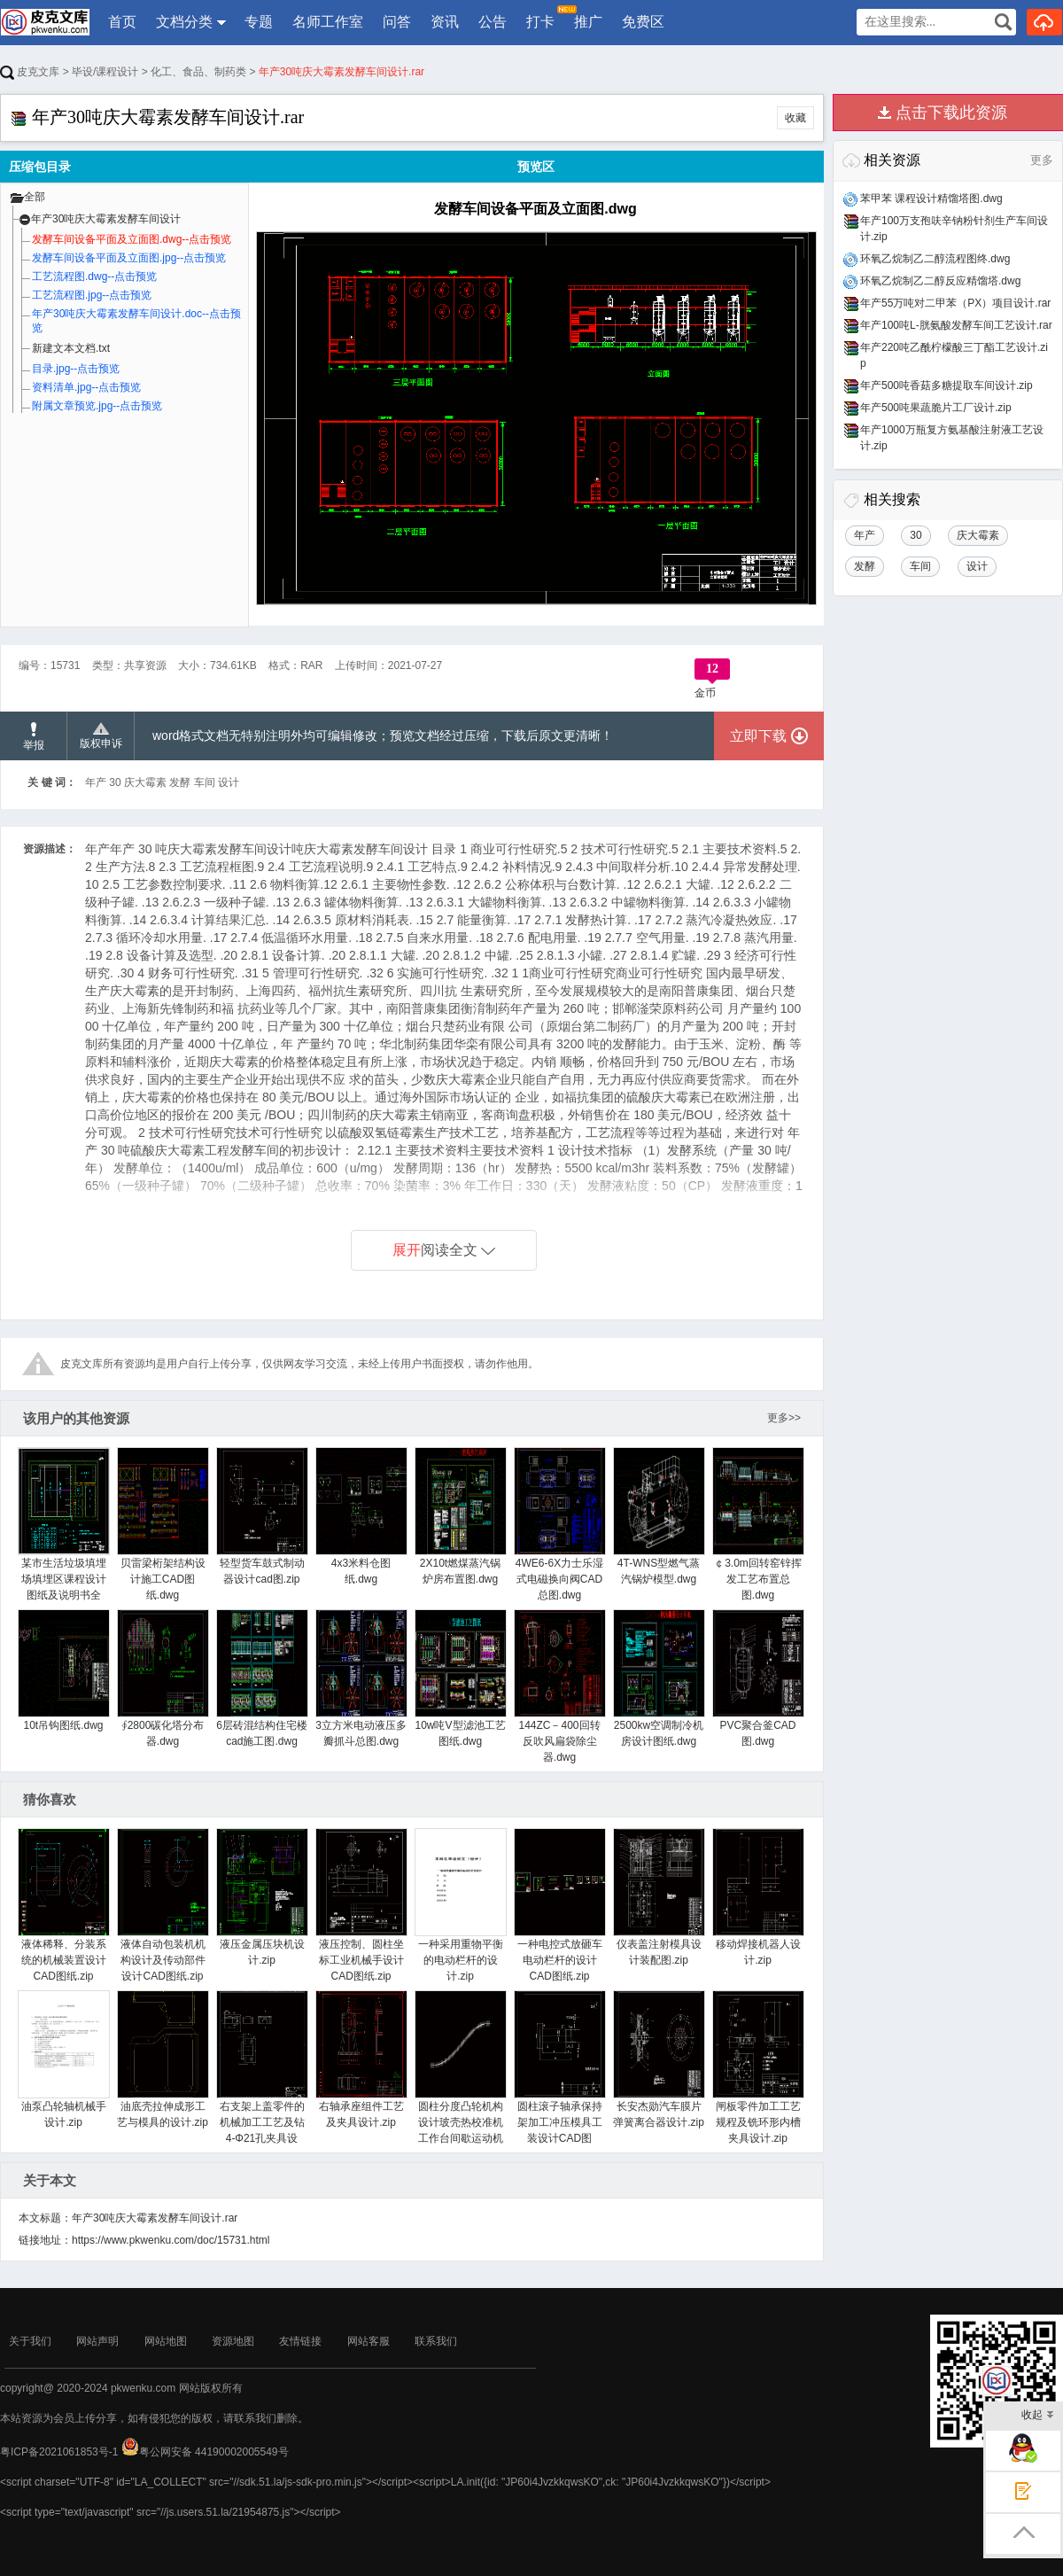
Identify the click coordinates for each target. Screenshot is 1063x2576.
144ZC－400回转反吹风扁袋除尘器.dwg (559, 1686)
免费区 (643, 21)
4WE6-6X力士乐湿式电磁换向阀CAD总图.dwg (559, 1524)
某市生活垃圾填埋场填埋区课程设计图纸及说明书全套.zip (63, 1532)
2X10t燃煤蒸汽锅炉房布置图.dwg (460, 1516)
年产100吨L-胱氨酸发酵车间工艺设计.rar (956, 325)
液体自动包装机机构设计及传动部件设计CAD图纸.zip (162, 1905)
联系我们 (436, 2341)
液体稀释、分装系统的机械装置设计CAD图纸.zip (63, 1905)
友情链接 (300, 2341)
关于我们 (30, 2341)
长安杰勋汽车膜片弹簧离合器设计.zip (658, 2059)
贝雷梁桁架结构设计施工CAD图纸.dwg (162, 1524)
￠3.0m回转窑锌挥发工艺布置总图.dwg (757, 1524)
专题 (258, 21)
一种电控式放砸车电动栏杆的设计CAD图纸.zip (559, 1905)
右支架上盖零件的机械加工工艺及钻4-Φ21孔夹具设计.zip (261, 2075)
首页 (122, 21)
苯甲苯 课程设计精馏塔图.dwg (931, 198)
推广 (588, 21)
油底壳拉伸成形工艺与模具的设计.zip (162, 2059)
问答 (397, 21)
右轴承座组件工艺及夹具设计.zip (361, 2059)
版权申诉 (101, 736)
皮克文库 (29, 72)
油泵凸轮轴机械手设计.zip (63, 2059)
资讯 (445, 21)
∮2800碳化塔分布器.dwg (162, 1678)
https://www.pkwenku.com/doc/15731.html (170, 2240)
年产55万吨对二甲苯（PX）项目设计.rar (955, 303)
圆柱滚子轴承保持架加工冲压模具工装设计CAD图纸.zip (559, 2075)
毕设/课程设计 (105, 72)
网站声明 (97, 2341)
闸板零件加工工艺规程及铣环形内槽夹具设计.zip (757, 2067)
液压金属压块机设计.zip (261, 1897)
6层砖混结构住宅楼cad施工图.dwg (261, 1678)
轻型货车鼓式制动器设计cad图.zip (261, 1516)
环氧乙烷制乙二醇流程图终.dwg (935, 259)
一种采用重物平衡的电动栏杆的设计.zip (460, 1905)
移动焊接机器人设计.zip (757, 1897)
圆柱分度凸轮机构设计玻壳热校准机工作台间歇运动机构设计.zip (460, 2075)
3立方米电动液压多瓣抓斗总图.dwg (361, 1678)
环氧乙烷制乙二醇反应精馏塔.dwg (940, 281)
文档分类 (184, 21)
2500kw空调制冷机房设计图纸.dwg (658, 1678)
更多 (1041, 160)
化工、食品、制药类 (198, 72)
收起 (1037, 2416)
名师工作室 (327, 21)
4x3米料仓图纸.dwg (361, 1516)
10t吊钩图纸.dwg (63, 1670)
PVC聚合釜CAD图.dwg (757, 1678)
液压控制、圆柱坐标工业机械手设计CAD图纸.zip (361, 1905)
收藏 (795, 118)
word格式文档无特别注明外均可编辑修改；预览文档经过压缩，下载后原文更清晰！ (382, 735)
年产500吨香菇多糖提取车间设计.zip (946, 385)
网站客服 (368, 2341)
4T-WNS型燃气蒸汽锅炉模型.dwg (658, 1516)
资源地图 (233, 2341)
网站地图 (165, 2341)
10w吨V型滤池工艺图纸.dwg (460, 1678)
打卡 (540, 17)
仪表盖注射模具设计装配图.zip (658, 1897)
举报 (33, 736)
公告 (492, 21)
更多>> (784, 1418)
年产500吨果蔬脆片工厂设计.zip (936, 407)
